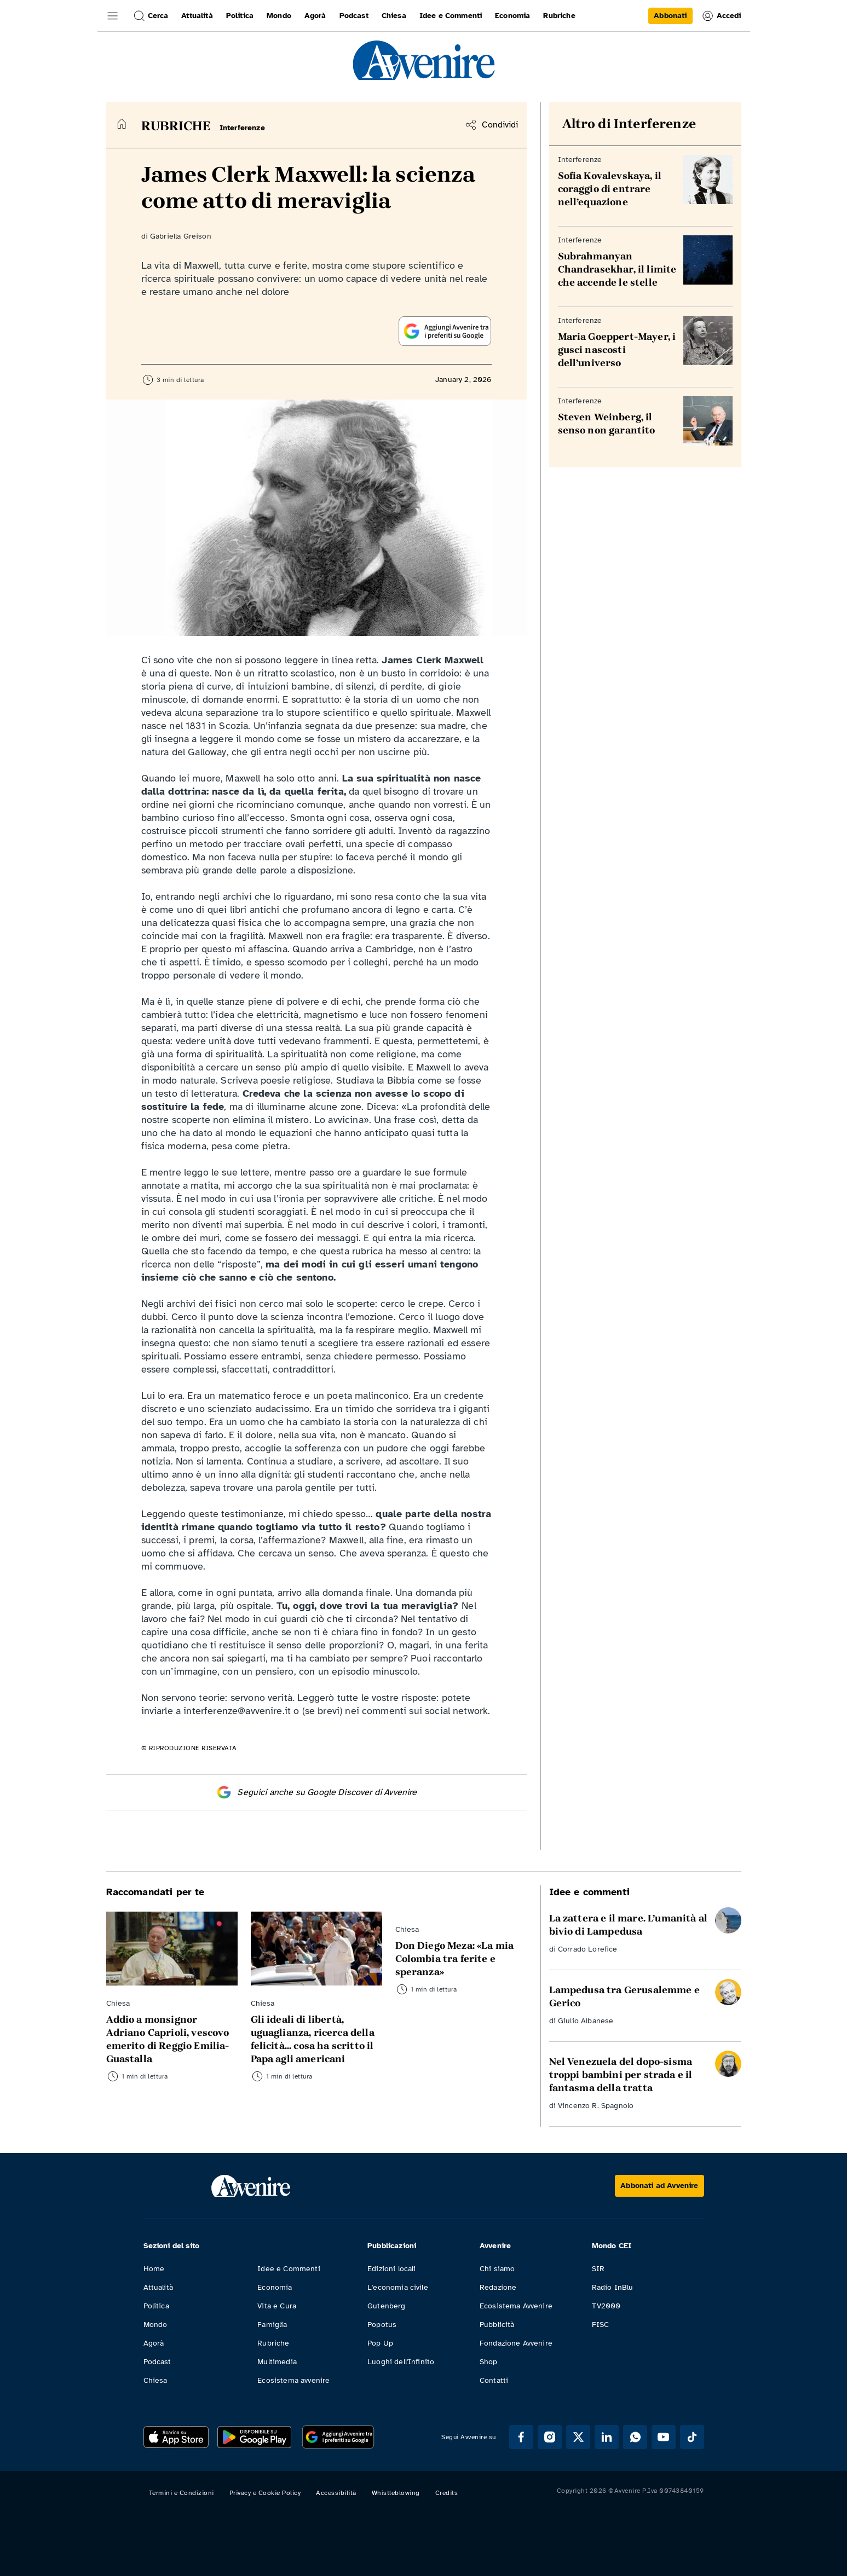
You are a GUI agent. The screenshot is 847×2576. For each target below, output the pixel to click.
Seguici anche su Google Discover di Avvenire (316, 1792)
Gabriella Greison (180, 236)
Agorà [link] (315, 15)
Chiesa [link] (394, 15)
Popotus (381, 2324)
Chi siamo (497, 2268)
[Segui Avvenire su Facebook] (521, 2437)
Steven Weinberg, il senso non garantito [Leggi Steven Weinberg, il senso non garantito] (606, 423)
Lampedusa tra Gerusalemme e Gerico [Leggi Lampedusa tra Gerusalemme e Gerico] (624, 1996)
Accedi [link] (721, 15)
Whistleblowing (396, 2493)
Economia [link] (512, 15)
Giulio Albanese (585, 2020)
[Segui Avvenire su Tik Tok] (692, 2437)
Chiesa (155, 2380)
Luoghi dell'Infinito (400, 2361)
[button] (112, 15)
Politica (156, 2306)
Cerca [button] (150, 15)
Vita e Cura (276, 2306)
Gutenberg (386, 2306)
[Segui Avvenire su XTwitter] (578, 2437)
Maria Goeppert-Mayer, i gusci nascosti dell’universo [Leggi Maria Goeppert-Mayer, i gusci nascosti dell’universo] (617, 350)
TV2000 (606, 2306)
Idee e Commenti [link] (450, 15)
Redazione (498, 2287)
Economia (274, 2287)
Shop (489, 2361)
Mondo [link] (279, 15)
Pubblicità (497, 2324)
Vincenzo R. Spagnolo (595, 2105)
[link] (670, 16)
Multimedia (277, 2361)
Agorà (153, 2343)
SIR (598, 2268)
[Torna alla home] (121, 123)
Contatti (494, 2380)
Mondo (155, 2324)
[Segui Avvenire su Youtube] (664, 2437)
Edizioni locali (391, 2268)
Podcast (157, 2361)
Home (154, 2268)
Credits (446, 2493)
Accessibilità (336, 2493)
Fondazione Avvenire (516, 2343)
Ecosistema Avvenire (516, 2306)
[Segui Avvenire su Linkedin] (607, 2437)
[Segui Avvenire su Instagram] (550, 2437)
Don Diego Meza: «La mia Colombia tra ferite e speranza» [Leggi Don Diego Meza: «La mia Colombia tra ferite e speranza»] (454, 1959)
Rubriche (273, 2343)
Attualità (158, 2287)
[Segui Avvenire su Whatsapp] (635, 2437)
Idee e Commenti (288, 2268)
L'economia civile (397, 2287)
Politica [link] (239, 15)
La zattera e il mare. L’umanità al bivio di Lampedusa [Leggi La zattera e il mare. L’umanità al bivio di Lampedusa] (628, 1924)
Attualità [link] (196, 15)
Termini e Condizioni (181, 2493)
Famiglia (272, 2324)
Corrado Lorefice (588, 1949)
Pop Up (380, 2343)
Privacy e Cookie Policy (265, 2493)
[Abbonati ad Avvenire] (659, 2186)
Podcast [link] (353, 15)
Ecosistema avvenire (293, 2380)
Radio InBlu (612, 2287)
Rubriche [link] (559, 15)
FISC (600, 2324)
